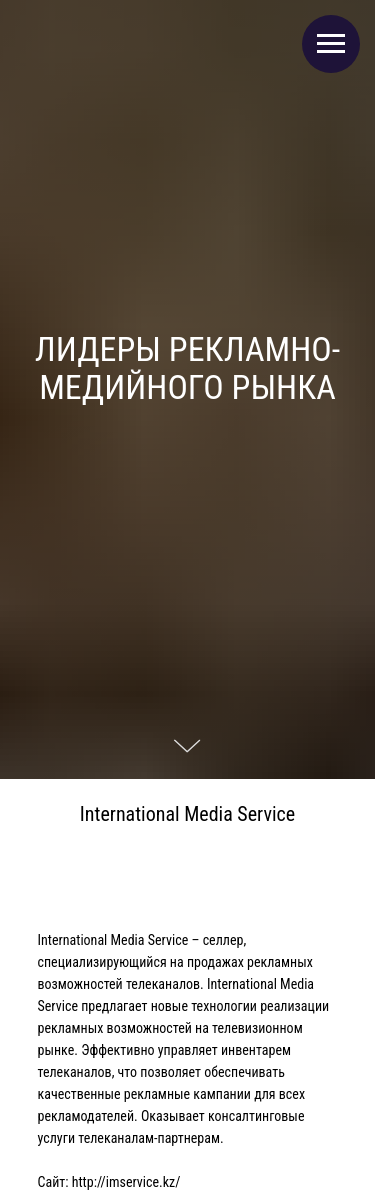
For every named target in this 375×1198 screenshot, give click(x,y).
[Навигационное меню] (331, 44)
